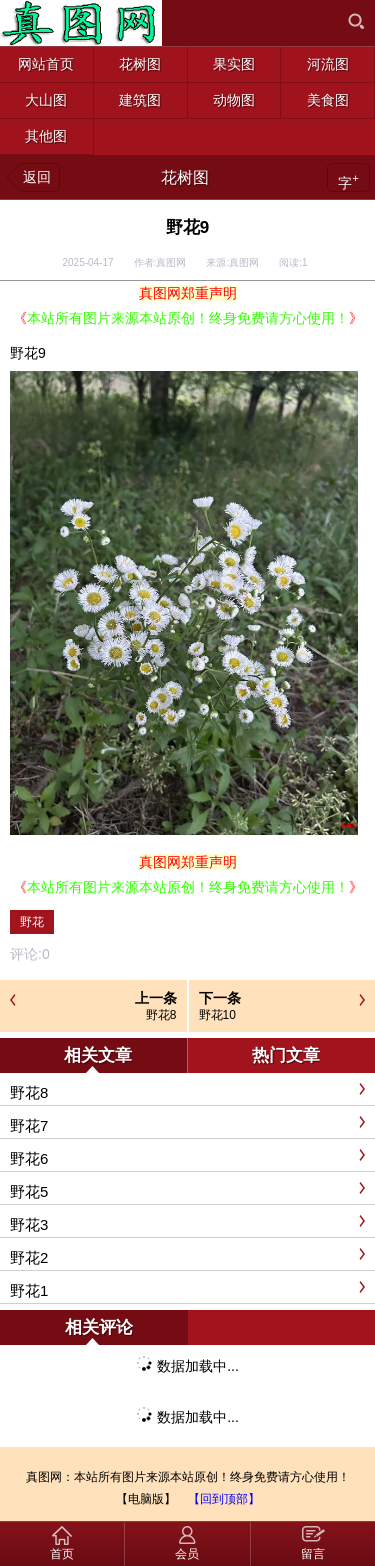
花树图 (185, 177)
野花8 (161, 1015)
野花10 (217, 1015)
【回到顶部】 (224, 1499)
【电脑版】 (146, 1499)
